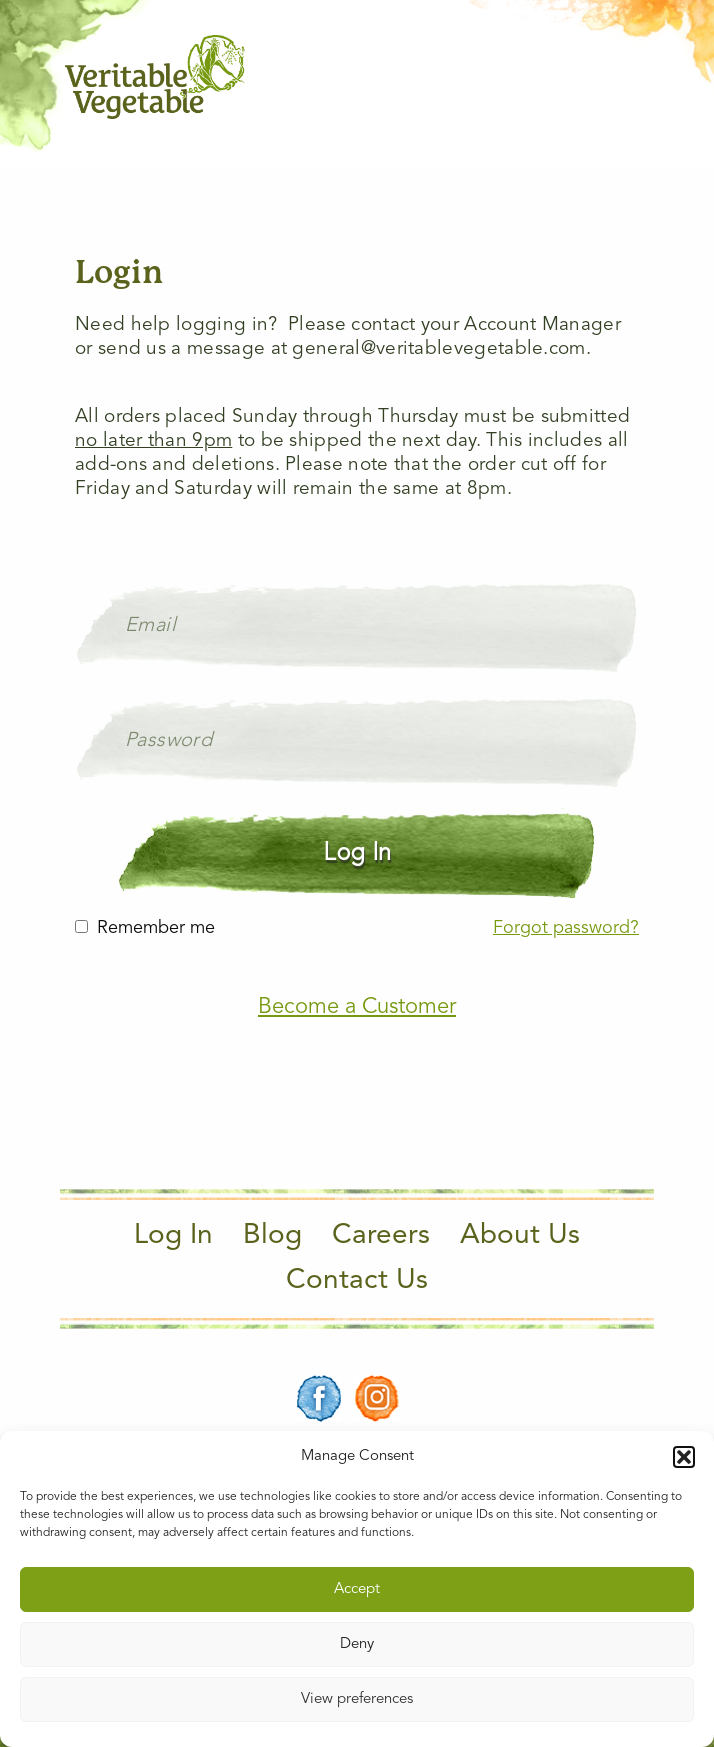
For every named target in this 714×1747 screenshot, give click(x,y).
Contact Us (357, 1281)
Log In (173, 1236)
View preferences (357, 1699)
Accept (357, 1589)
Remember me (156, 928)
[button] (684, 1457)
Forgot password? (566, 928)
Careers (381, 1236)
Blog (272, 1236)
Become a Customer (357, 1007)
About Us (520, 1236)
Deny (357, 1644)
